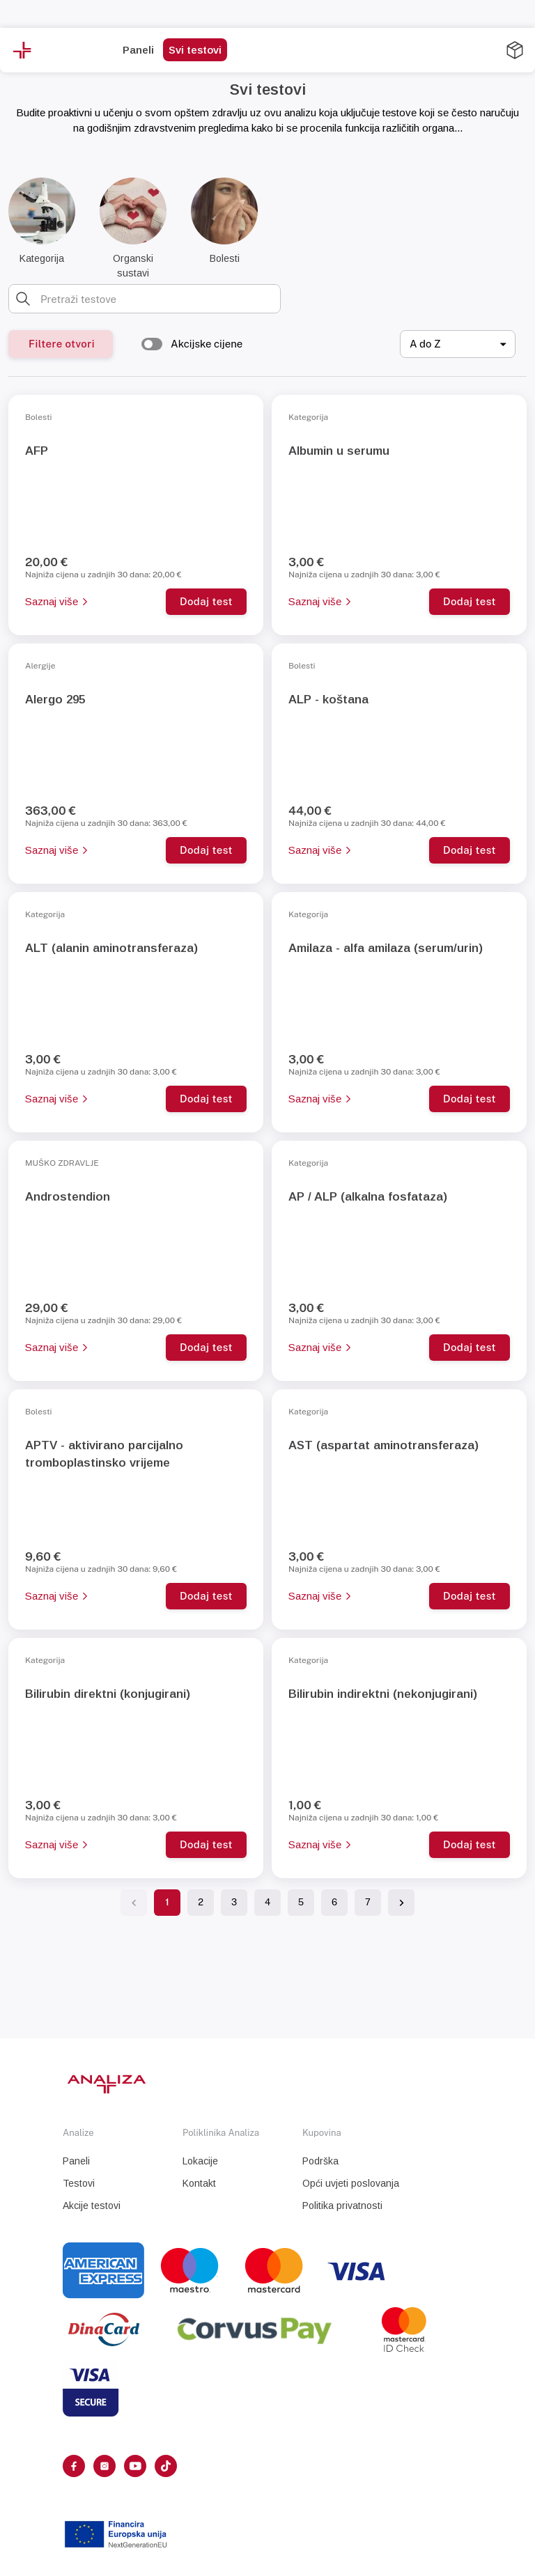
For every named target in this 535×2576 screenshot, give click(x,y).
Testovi (79, 2183)
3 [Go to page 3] (234, 1902)
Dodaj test (206, 601)
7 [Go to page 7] (368, 1902)
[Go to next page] (401, 1902)
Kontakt (199, 2183)
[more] (313, 50)
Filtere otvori (62, 344)
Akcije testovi (92, 2205)
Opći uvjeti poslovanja (350, 2183)
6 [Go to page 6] (334, 1902)
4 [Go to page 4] (267, 1902)
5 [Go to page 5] (301, 1902)
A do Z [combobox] (425, 344)
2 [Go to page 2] (200, 1902)
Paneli (138, 50)
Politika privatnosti (342, 2205)
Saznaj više (56, 601)
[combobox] (155, 298)
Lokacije (200, 2161)
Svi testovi (195, 50)
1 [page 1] (167, 1902)
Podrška (320, 2161)
